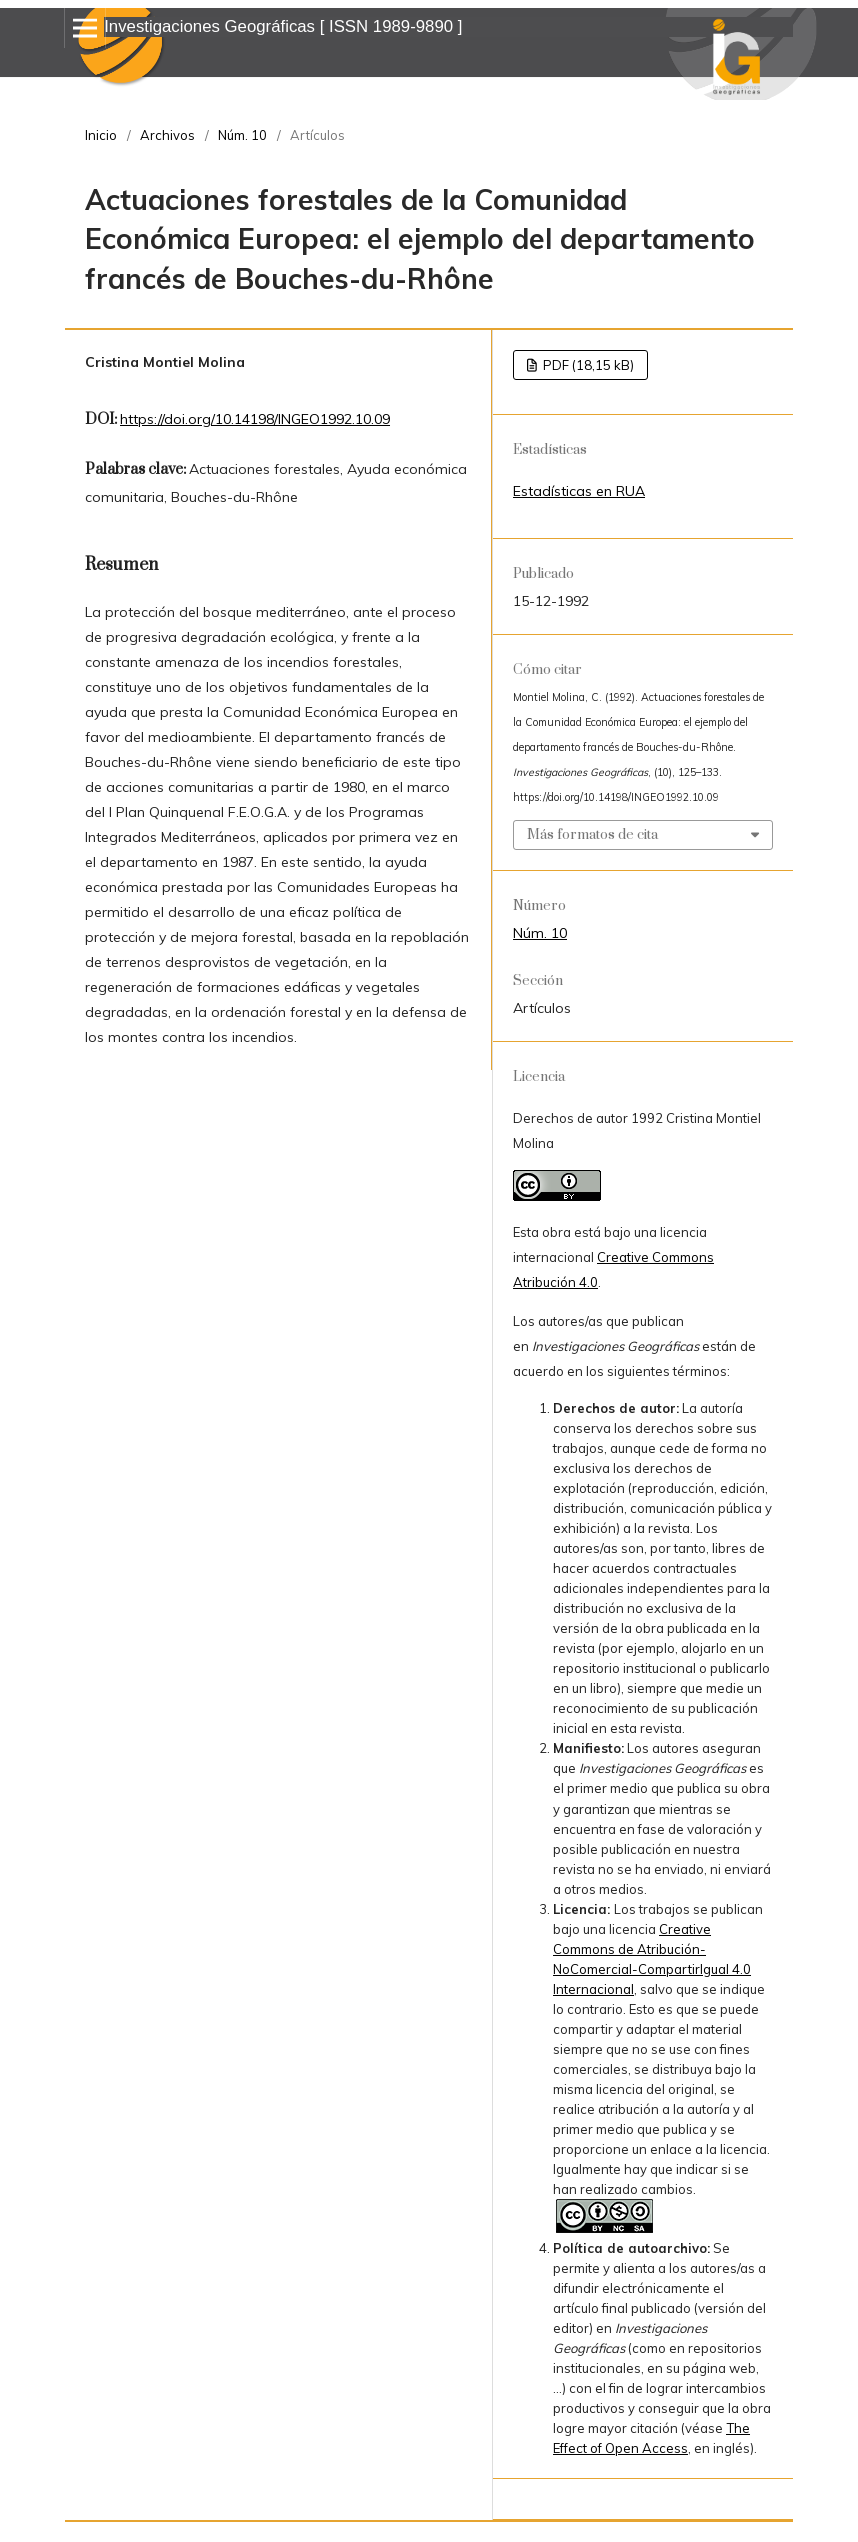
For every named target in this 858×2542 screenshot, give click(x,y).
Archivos (167, 135)
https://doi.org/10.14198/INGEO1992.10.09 (255, 419)
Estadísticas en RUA (579, 491)
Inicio (101, 135)
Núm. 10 (242, 135)
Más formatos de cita (592, 835)
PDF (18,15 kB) (587, 365)
